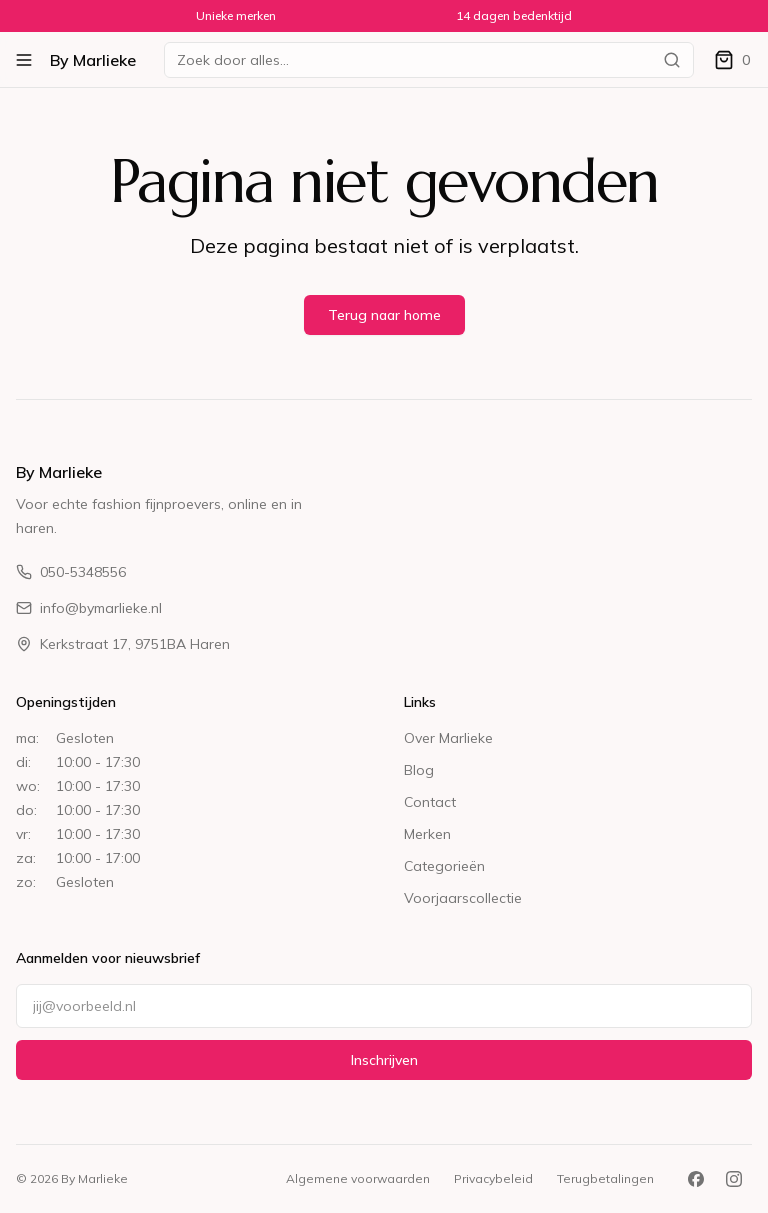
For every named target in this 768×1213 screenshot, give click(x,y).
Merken (427, 834)
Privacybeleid (493, 1178)
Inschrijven (384, 1060)
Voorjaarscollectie (463, 898)
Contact (430, 802)
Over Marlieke (448, 738)
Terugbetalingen (605, 1178)
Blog (419, 770)
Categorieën (444, 866)
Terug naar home (384, 315)
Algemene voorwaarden (358, 1178)
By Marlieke (93, 60)
